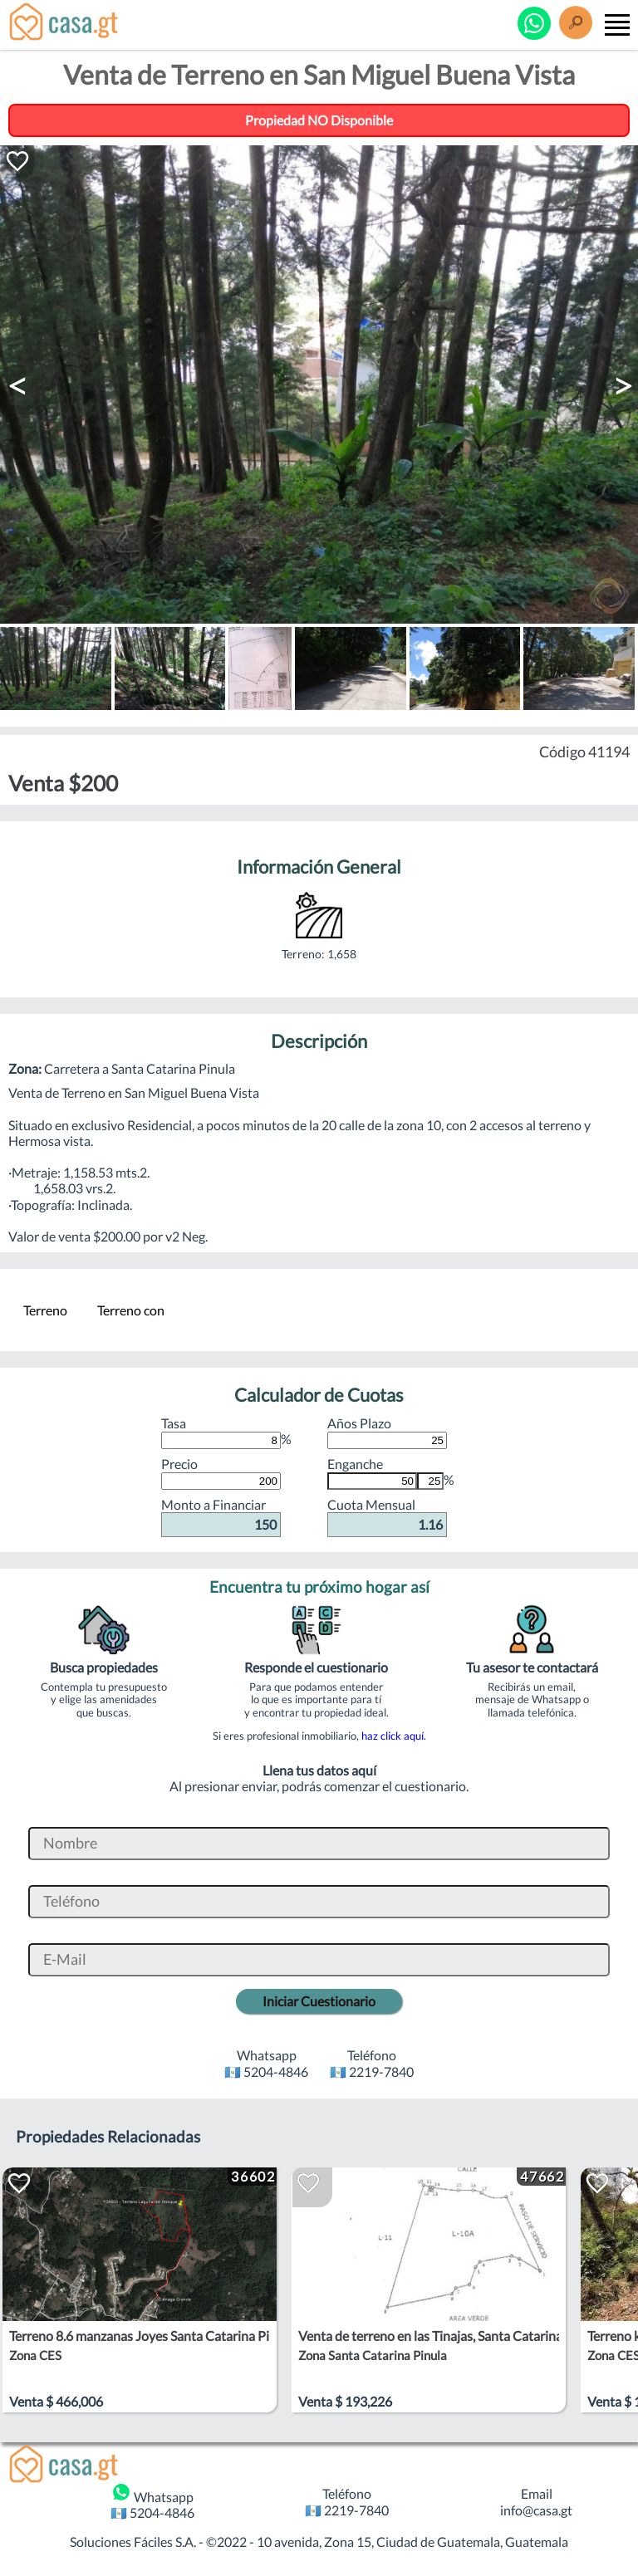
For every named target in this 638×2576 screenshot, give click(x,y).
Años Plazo (387, 1432)
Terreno (45, 1310)
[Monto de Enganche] (372, 1481)
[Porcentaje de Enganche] (430, 1481)
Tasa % (226, 1432)
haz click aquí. (393, 1735)
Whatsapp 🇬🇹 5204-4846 (152, 2501)
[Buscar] (575, 24)
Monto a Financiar (221, 1516)
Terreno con (130, 1310)
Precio (221, 1471)
